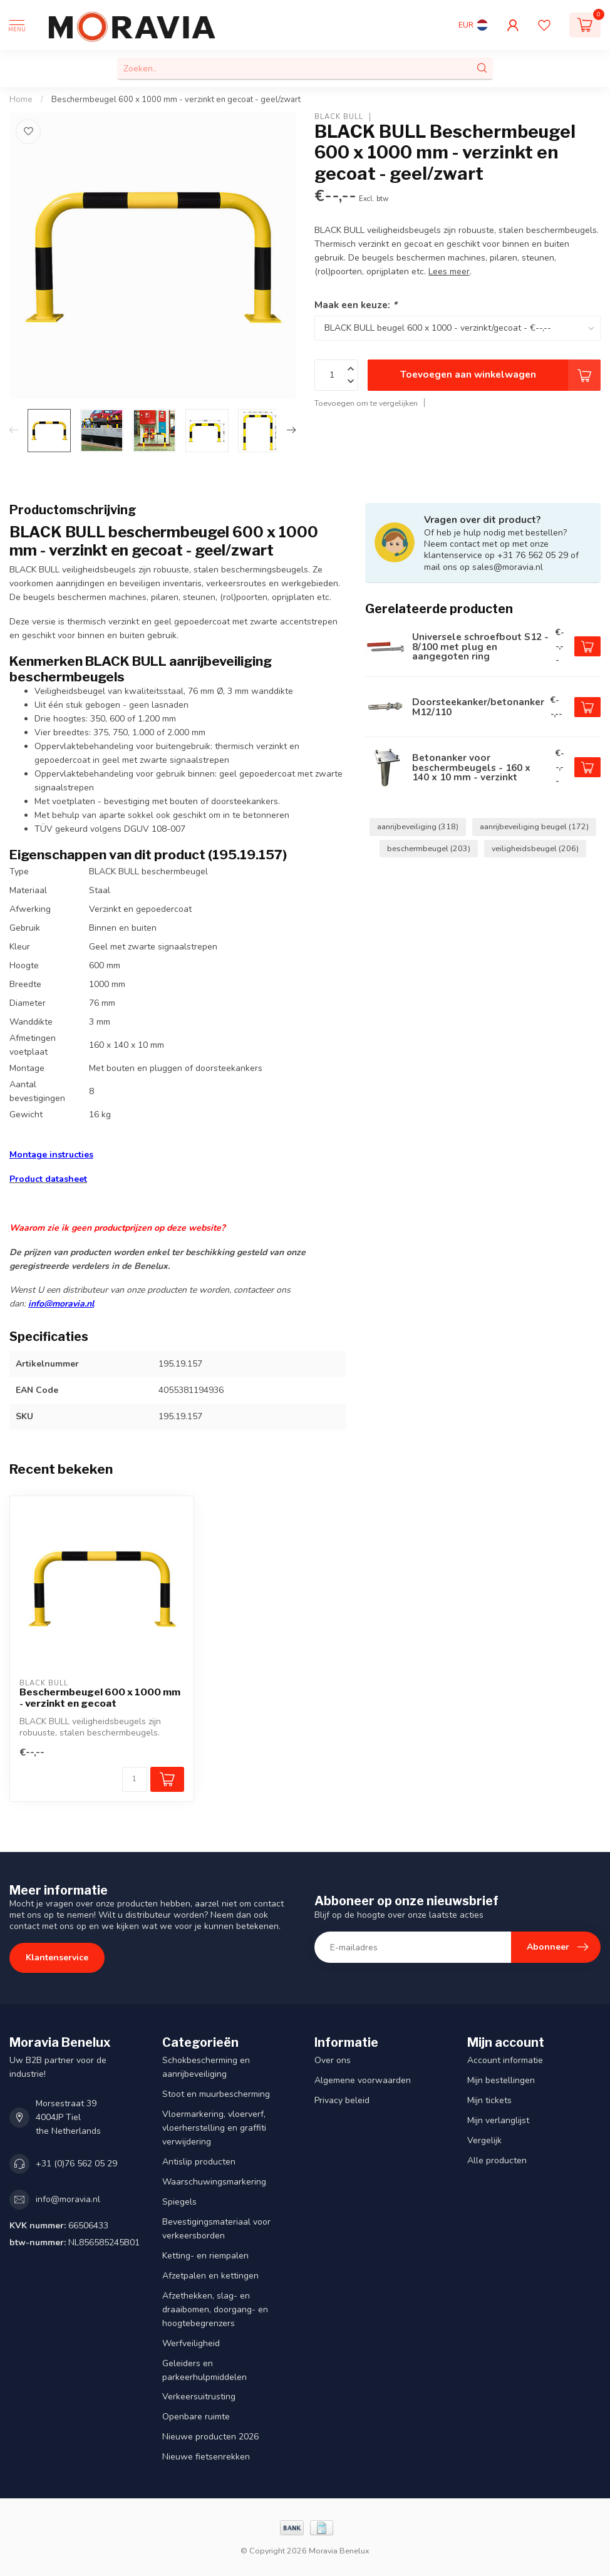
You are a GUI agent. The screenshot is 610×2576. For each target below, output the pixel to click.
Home (21, 99)
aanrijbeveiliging (417, 826)
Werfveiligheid (191, 2343)
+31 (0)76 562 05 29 (76, 2164)
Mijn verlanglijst (498, 2120)
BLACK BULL (338, 116)
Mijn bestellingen (501, 2080)
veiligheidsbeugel (535, 848)
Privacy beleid (342, 2100)
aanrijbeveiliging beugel (534, 826)
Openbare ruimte (196, 2417)
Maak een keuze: (355, 304)
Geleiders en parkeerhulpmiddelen (204, 2370)
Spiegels (179, 2202)
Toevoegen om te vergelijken (366, 403)
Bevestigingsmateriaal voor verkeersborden (216, 2229)
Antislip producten (198, 2162)
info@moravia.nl (61, 1304)
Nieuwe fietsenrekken (206, 2457)
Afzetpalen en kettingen (210, 2276)
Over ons (332, 2060)
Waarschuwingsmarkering (214, 2182)
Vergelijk (484, 2140)
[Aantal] (134, 1779)
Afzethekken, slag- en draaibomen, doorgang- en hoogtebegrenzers (215, 2309)
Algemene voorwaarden (362, 2080)
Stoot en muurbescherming (216, 2094)
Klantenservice (57, 1957)
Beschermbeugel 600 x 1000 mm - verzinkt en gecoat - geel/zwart (176, 99)
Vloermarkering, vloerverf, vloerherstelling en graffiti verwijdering (214, 2128)
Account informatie (505, 2060)
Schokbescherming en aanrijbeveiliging (206, 2067)
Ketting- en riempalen (205, 2256)
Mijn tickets (489, 2100)
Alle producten (497, 2160)
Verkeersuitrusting (198, 2397)
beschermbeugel (428, 848)
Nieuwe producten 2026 (210, 2437)
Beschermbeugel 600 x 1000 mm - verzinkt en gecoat (99, 1698)
